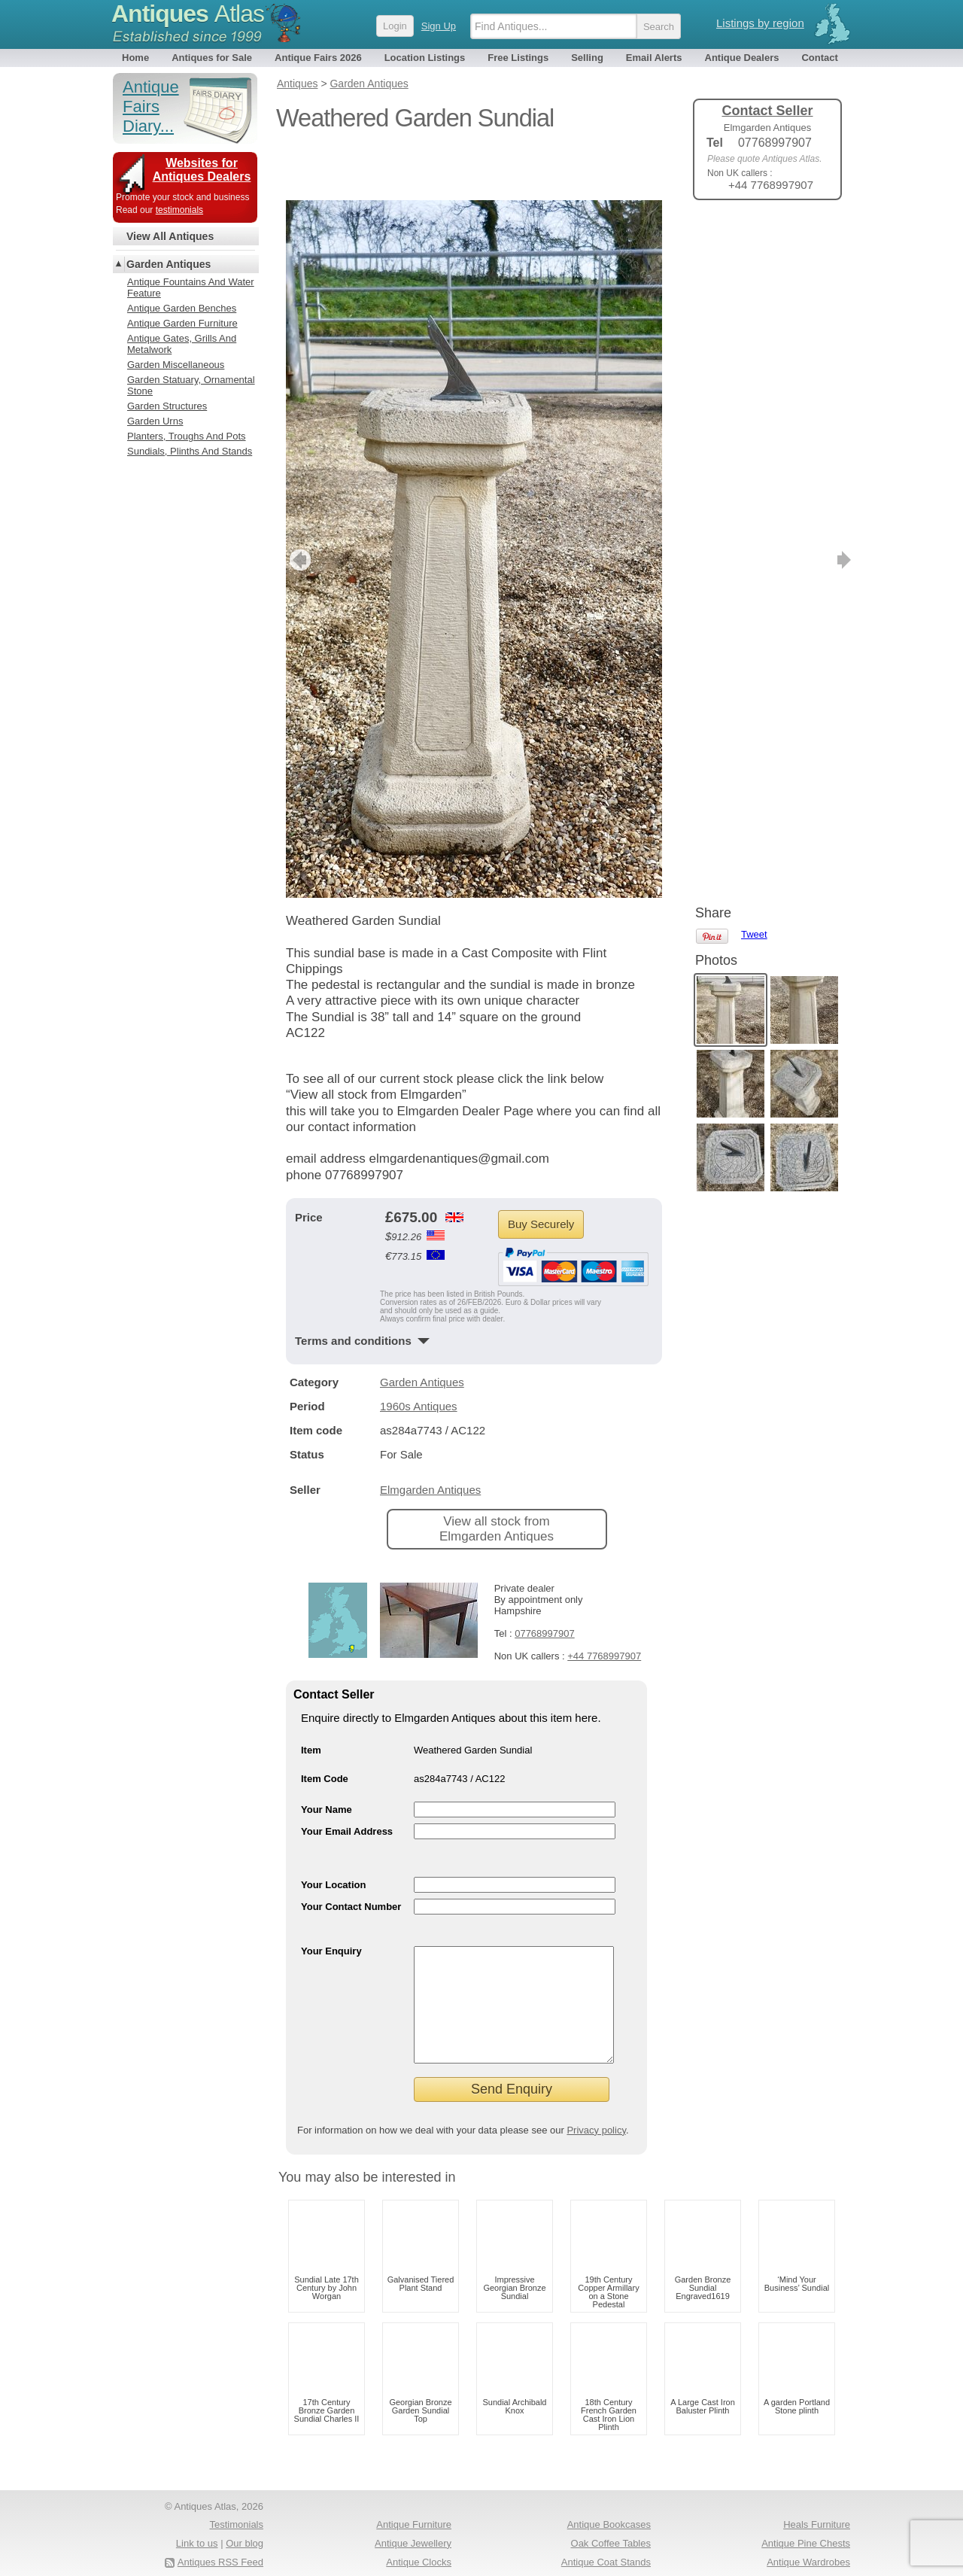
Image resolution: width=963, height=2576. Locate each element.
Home (135, 57)
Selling (587, 57)
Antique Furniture (413, 2497)
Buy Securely (541, 1174)
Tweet (754, 236)
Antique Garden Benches (181, 308)
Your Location (333, 1835)
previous (298, 510)
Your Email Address (347, 1781)
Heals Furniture (816, 2497)
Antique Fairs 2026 (318, 57)
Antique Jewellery (413, 2516)
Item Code (324, 1729)
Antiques (187, 13)
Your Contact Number (351, 1857)
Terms (182, 2553)
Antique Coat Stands (606, 2535)
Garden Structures (167, 406)
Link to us (197, 2516)
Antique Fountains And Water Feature (190, 287)
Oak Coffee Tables (611, 2516)
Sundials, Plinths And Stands (189, 451)
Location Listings (425, 57)
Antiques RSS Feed (220, 2535)
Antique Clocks (418, 2535)
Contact (819, 57)
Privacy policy (596, 2103)
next (649, 510)
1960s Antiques (418, 1356)
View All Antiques (170, 236)
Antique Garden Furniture (182, 323)
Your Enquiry (331, 1901)
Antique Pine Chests (805, 2516)
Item (311, 1700)
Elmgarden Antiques (430, 1440)
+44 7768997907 (604, 1606)
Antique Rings (420, 2553)
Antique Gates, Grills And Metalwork (181, 344)
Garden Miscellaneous (175, 364)
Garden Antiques (422, 1332)
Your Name (326, 1759)
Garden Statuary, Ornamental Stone (191, 385)
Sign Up (438, 26)
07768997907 (545, 1583)
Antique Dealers (742, 57)
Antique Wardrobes (808, 2535)
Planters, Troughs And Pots (186, 436)
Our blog (244, 2516)
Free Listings (518, 57)
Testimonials (236, 2497)
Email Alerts (654, 57)
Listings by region (760, 23)
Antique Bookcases (609, 2497)
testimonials (179, 210)
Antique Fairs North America (589, 2553)
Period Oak (825, 2553)
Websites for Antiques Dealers (202, 170)
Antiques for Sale (212, 57)
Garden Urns (155, 421)
